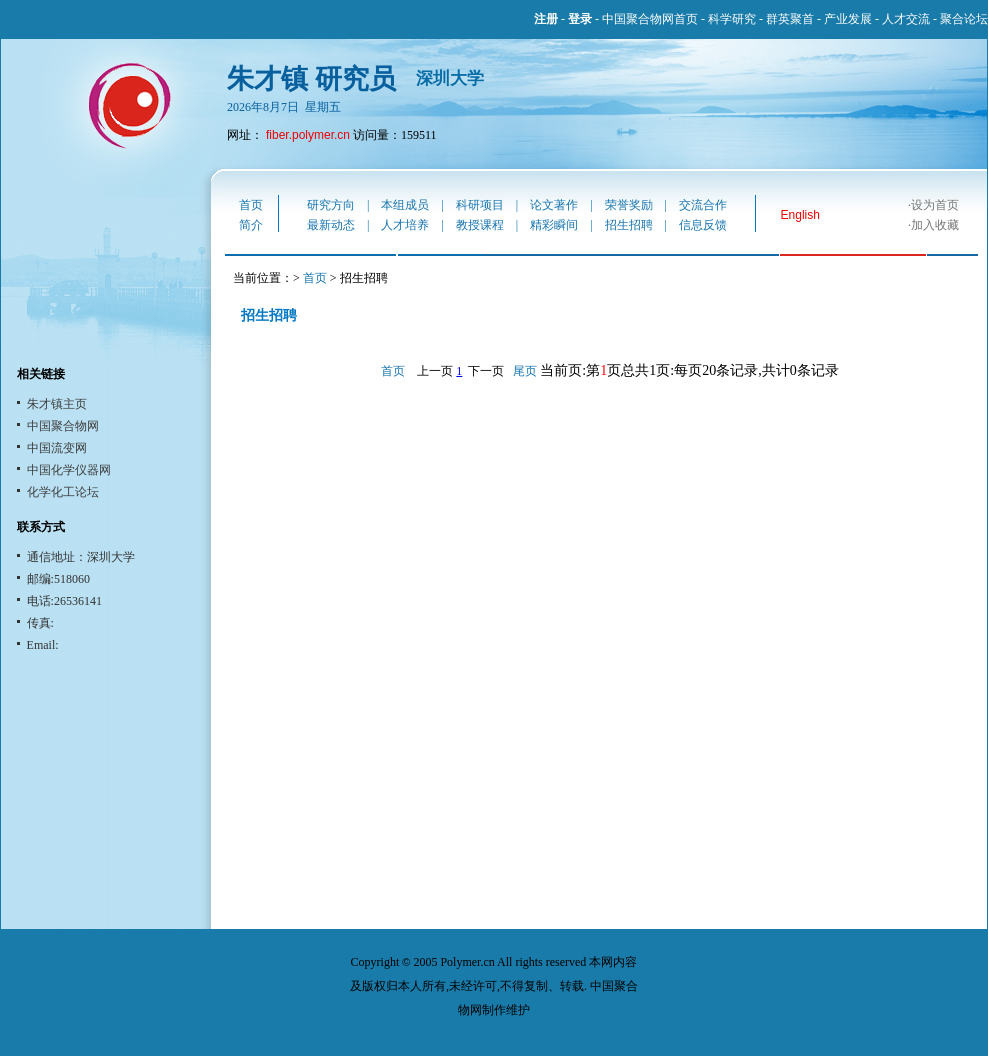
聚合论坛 (964, 19)
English (800, 215)
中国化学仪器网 (69, 470)
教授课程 (480, 225)
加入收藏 (935, 225)
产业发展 (848, 19)
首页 (251, 205)
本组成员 (405, 205)
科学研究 (732, 19)
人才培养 (405, 225)
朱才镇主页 (57, 404)
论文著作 (554, 205)
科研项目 (480, 205)
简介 (251, 225)
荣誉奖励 (629, 205)
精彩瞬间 (554, 225)
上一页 (435, 371)
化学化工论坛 (63, 492)
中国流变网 (57, 448)
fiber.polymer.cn (308, 135)
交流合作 (703, 205)
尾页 (525, 371)
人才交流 (906, 19)
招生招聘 (629, 225)
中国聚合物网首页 (650, 19)
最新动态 (331, 225)
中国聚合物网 (63, 426)
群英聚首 (790, 19)
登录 (580, 19)
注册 (546, 19)
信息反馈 (703, 225)
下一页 (486, 371)
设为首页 (935, 205)
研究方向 (331, 205)
